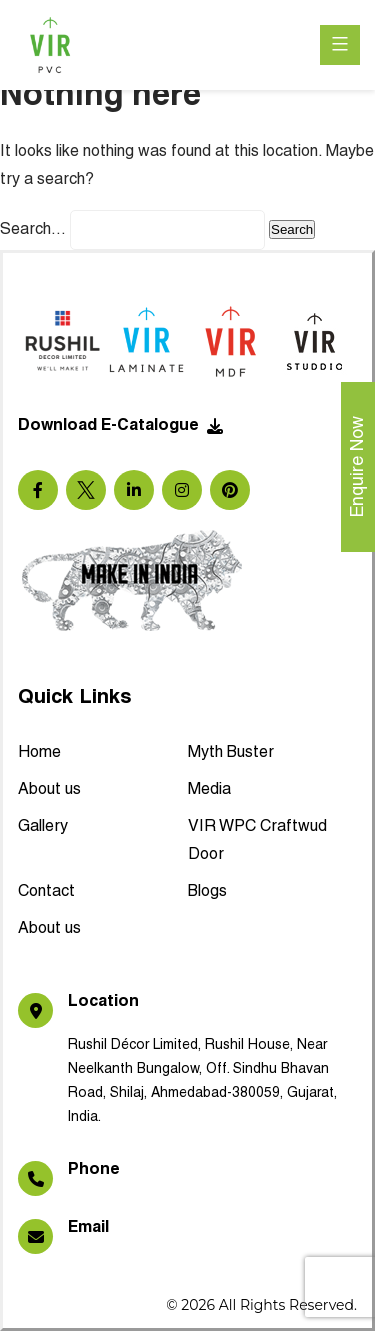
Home (39, 753)
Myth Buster (231, 753)
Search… (33, 230)
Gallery (43, 827)
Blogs (207, 892)
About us (49, 790)
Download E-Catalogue (120, 426)
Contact (46, 892)
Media (209, 790)
